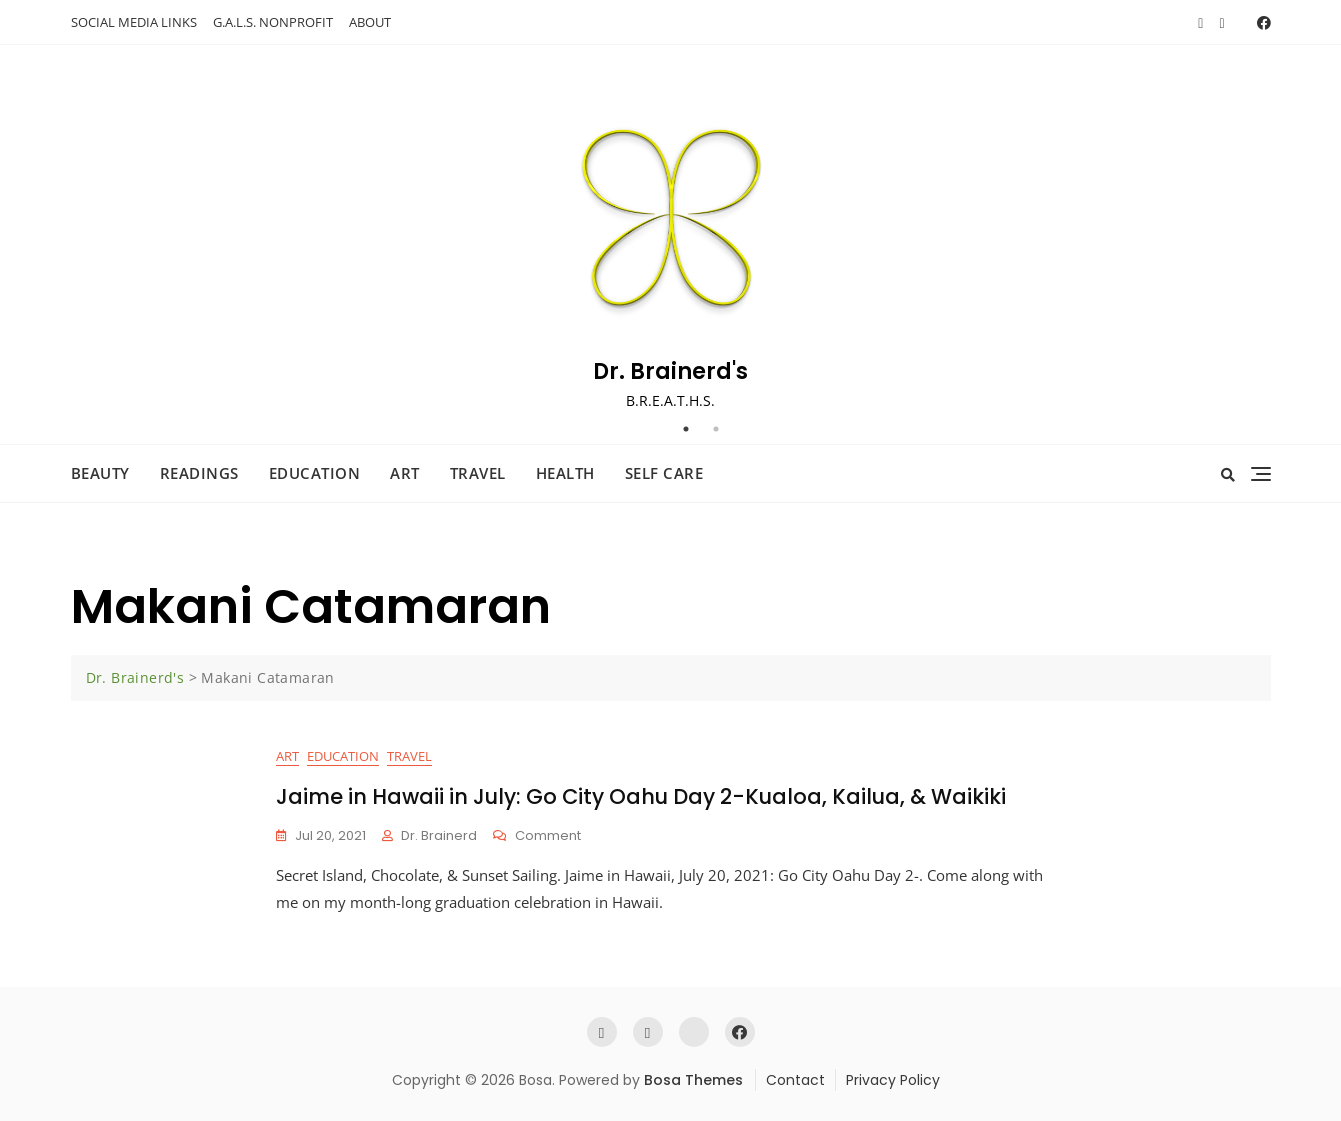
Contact (795, 1080)
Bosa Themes (693, 1080)
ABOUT (370, 22)
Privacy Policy (893, 1080)
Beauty (100, 473)
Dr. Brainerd (439, 835)
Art (405, 473)
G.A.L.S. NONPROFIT (273, 22)
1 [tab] (686, 429)
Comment (548, 836)
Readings (199, 473)
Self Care (664, 473)
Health (565, 473)
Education (315, 473)
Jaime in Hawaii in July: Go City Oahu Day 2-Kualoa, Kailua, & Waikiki (641, 796)
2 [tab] (716, 429)
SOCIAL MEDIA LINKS (134, 22)
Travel (478, 473)
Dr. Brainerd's (670, 371)
